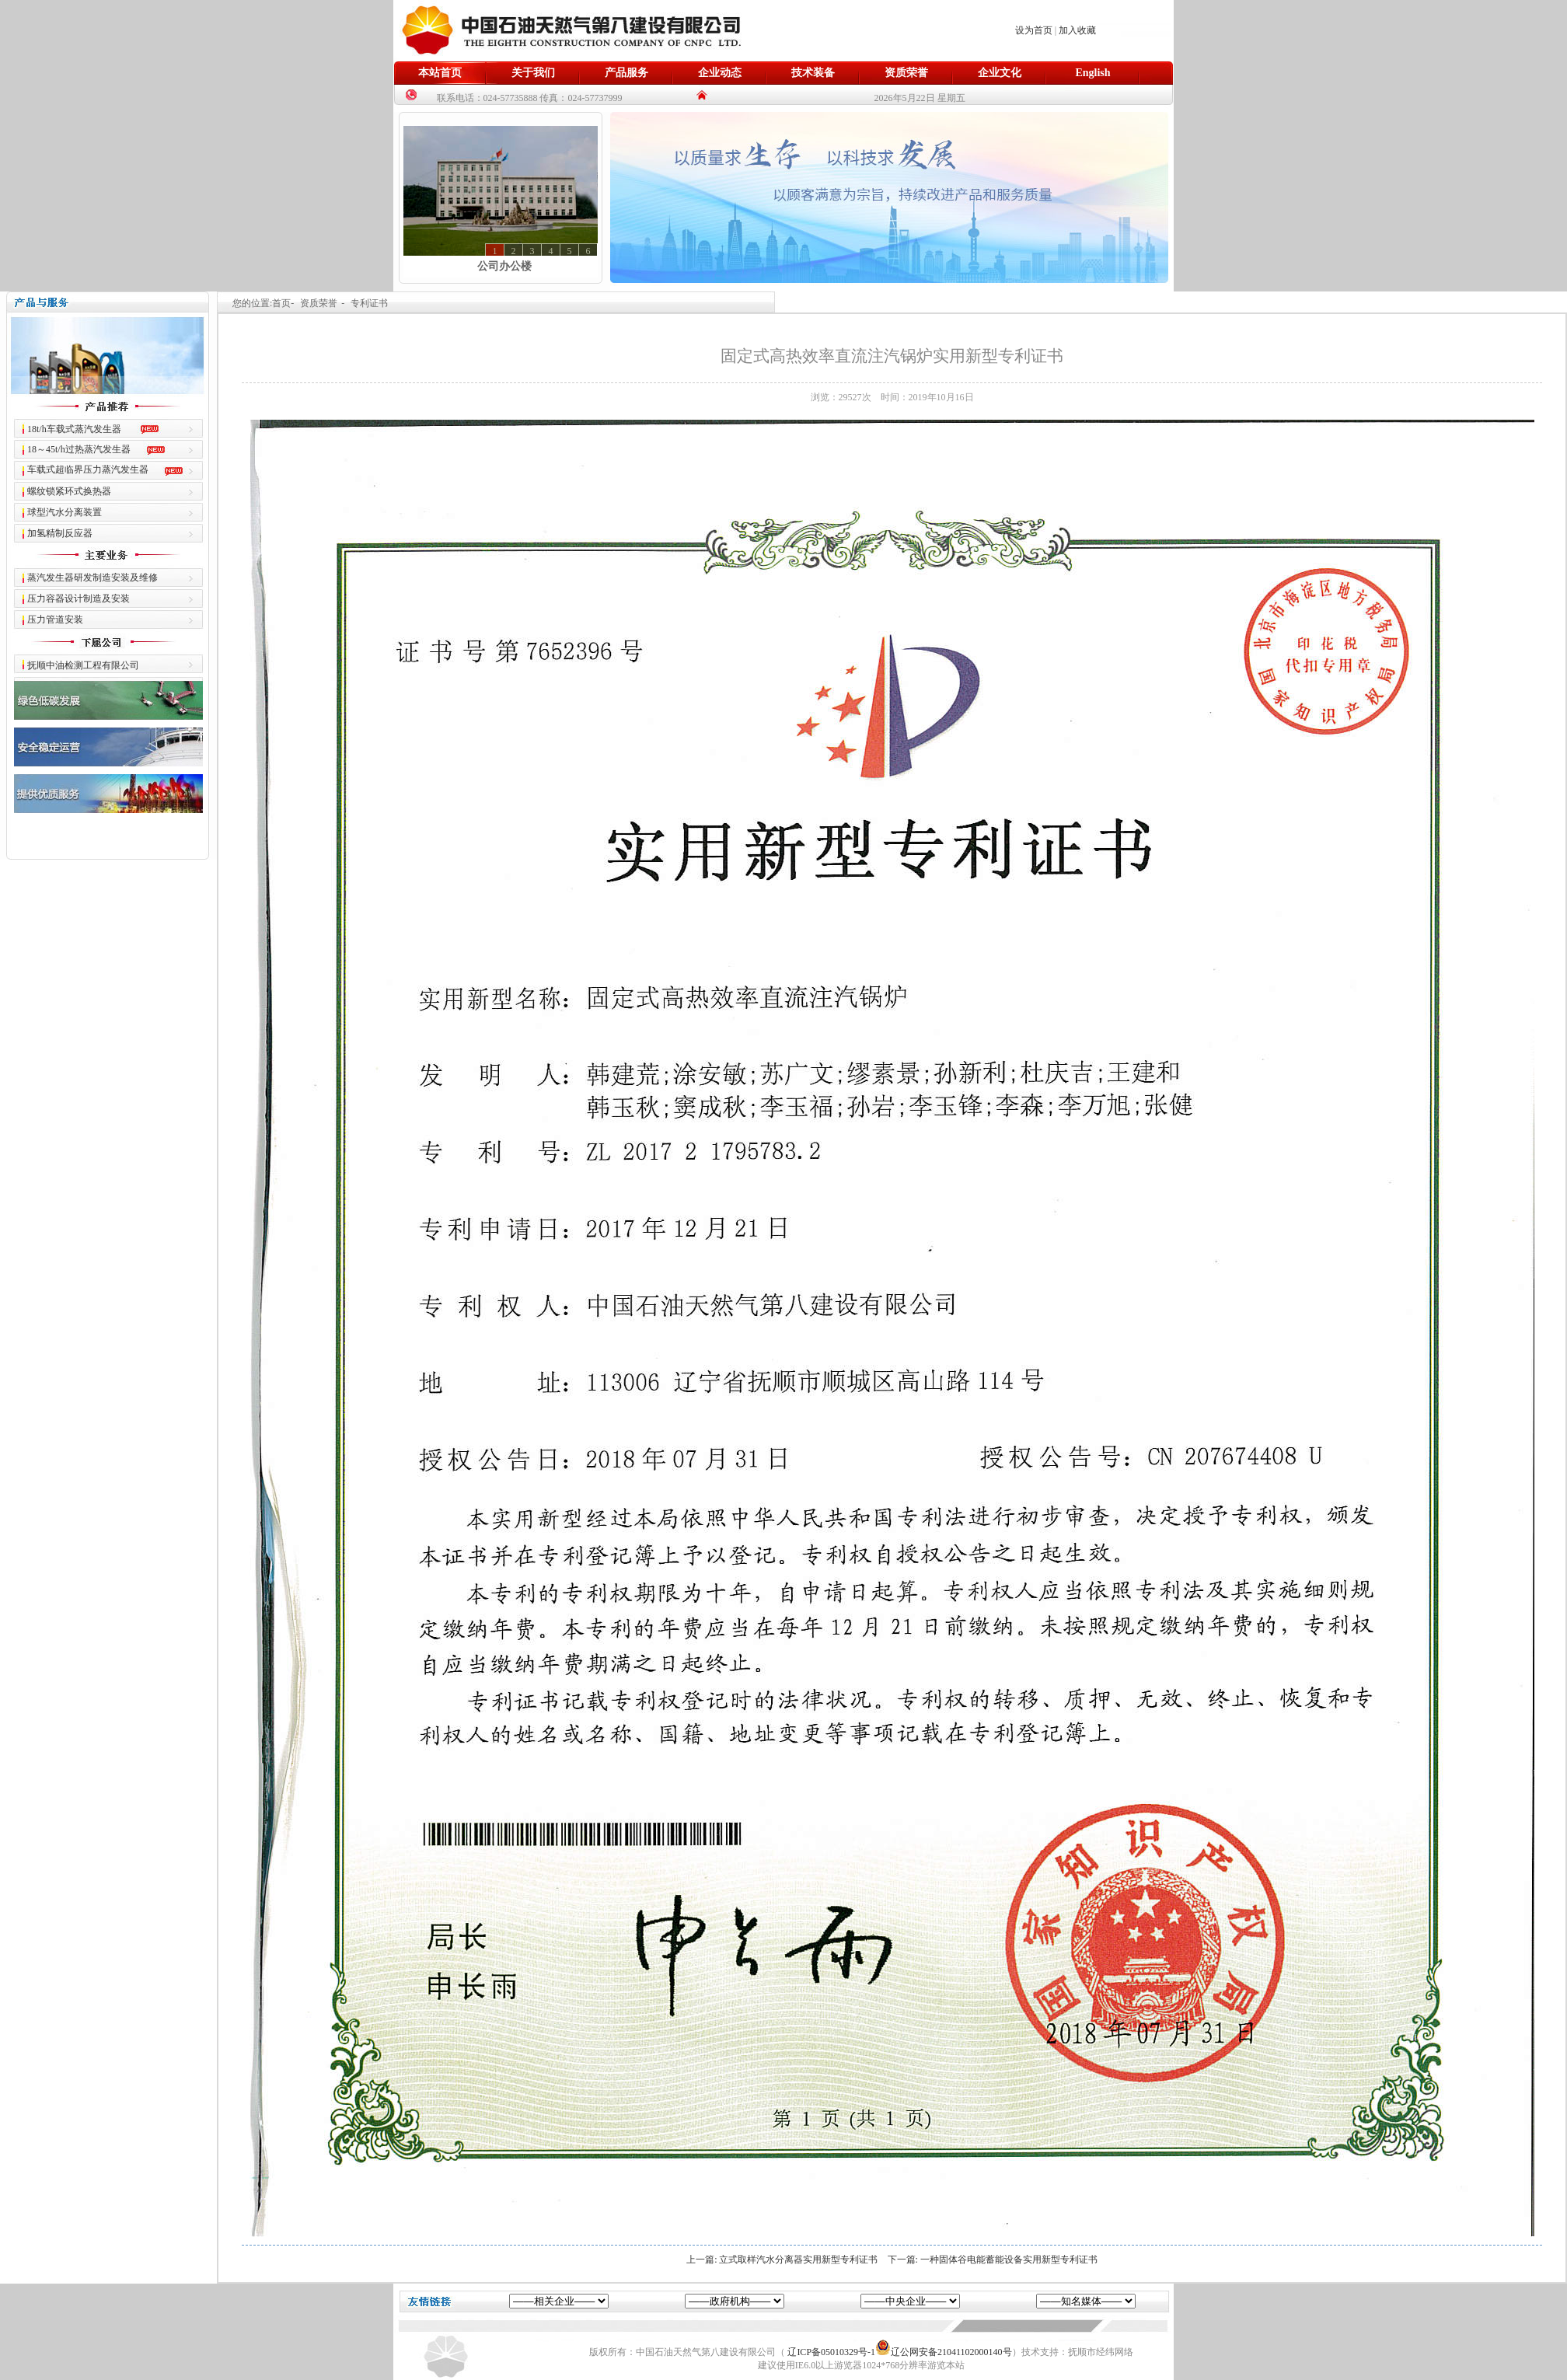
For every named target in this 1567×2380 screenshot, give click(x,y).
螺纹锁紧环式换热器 (69, 491)
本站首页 (440, 73)
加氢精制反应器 (59, 533)
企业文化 (999, 73)
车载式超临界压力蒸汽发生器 (87, 469)
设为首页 (1033, 30)
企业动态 (720, 73)
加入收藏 (1077, 30)
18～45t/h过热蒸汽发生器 (79, 449)
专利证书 (369, 303)
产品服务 (626, 73)
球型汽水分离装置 (64, 512)
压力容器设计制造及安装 (78, 598)
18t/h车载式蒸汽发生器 (74, 429)
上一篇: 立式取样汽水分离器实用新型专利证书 (782, 2259)
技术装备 (813, 73)
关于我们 (533, 73)
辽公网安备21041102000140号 (943, 2352)
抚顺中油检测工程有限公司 (83, 665)
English (1092, 73)
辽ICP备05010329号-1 (831, 2352)
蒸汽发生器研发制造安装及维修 (92, 577)
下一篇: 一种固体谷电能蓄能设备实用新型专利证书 (993, 2259)
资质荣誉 (906, 73)
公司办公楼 (504, 266)
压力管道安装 (55, 619)
